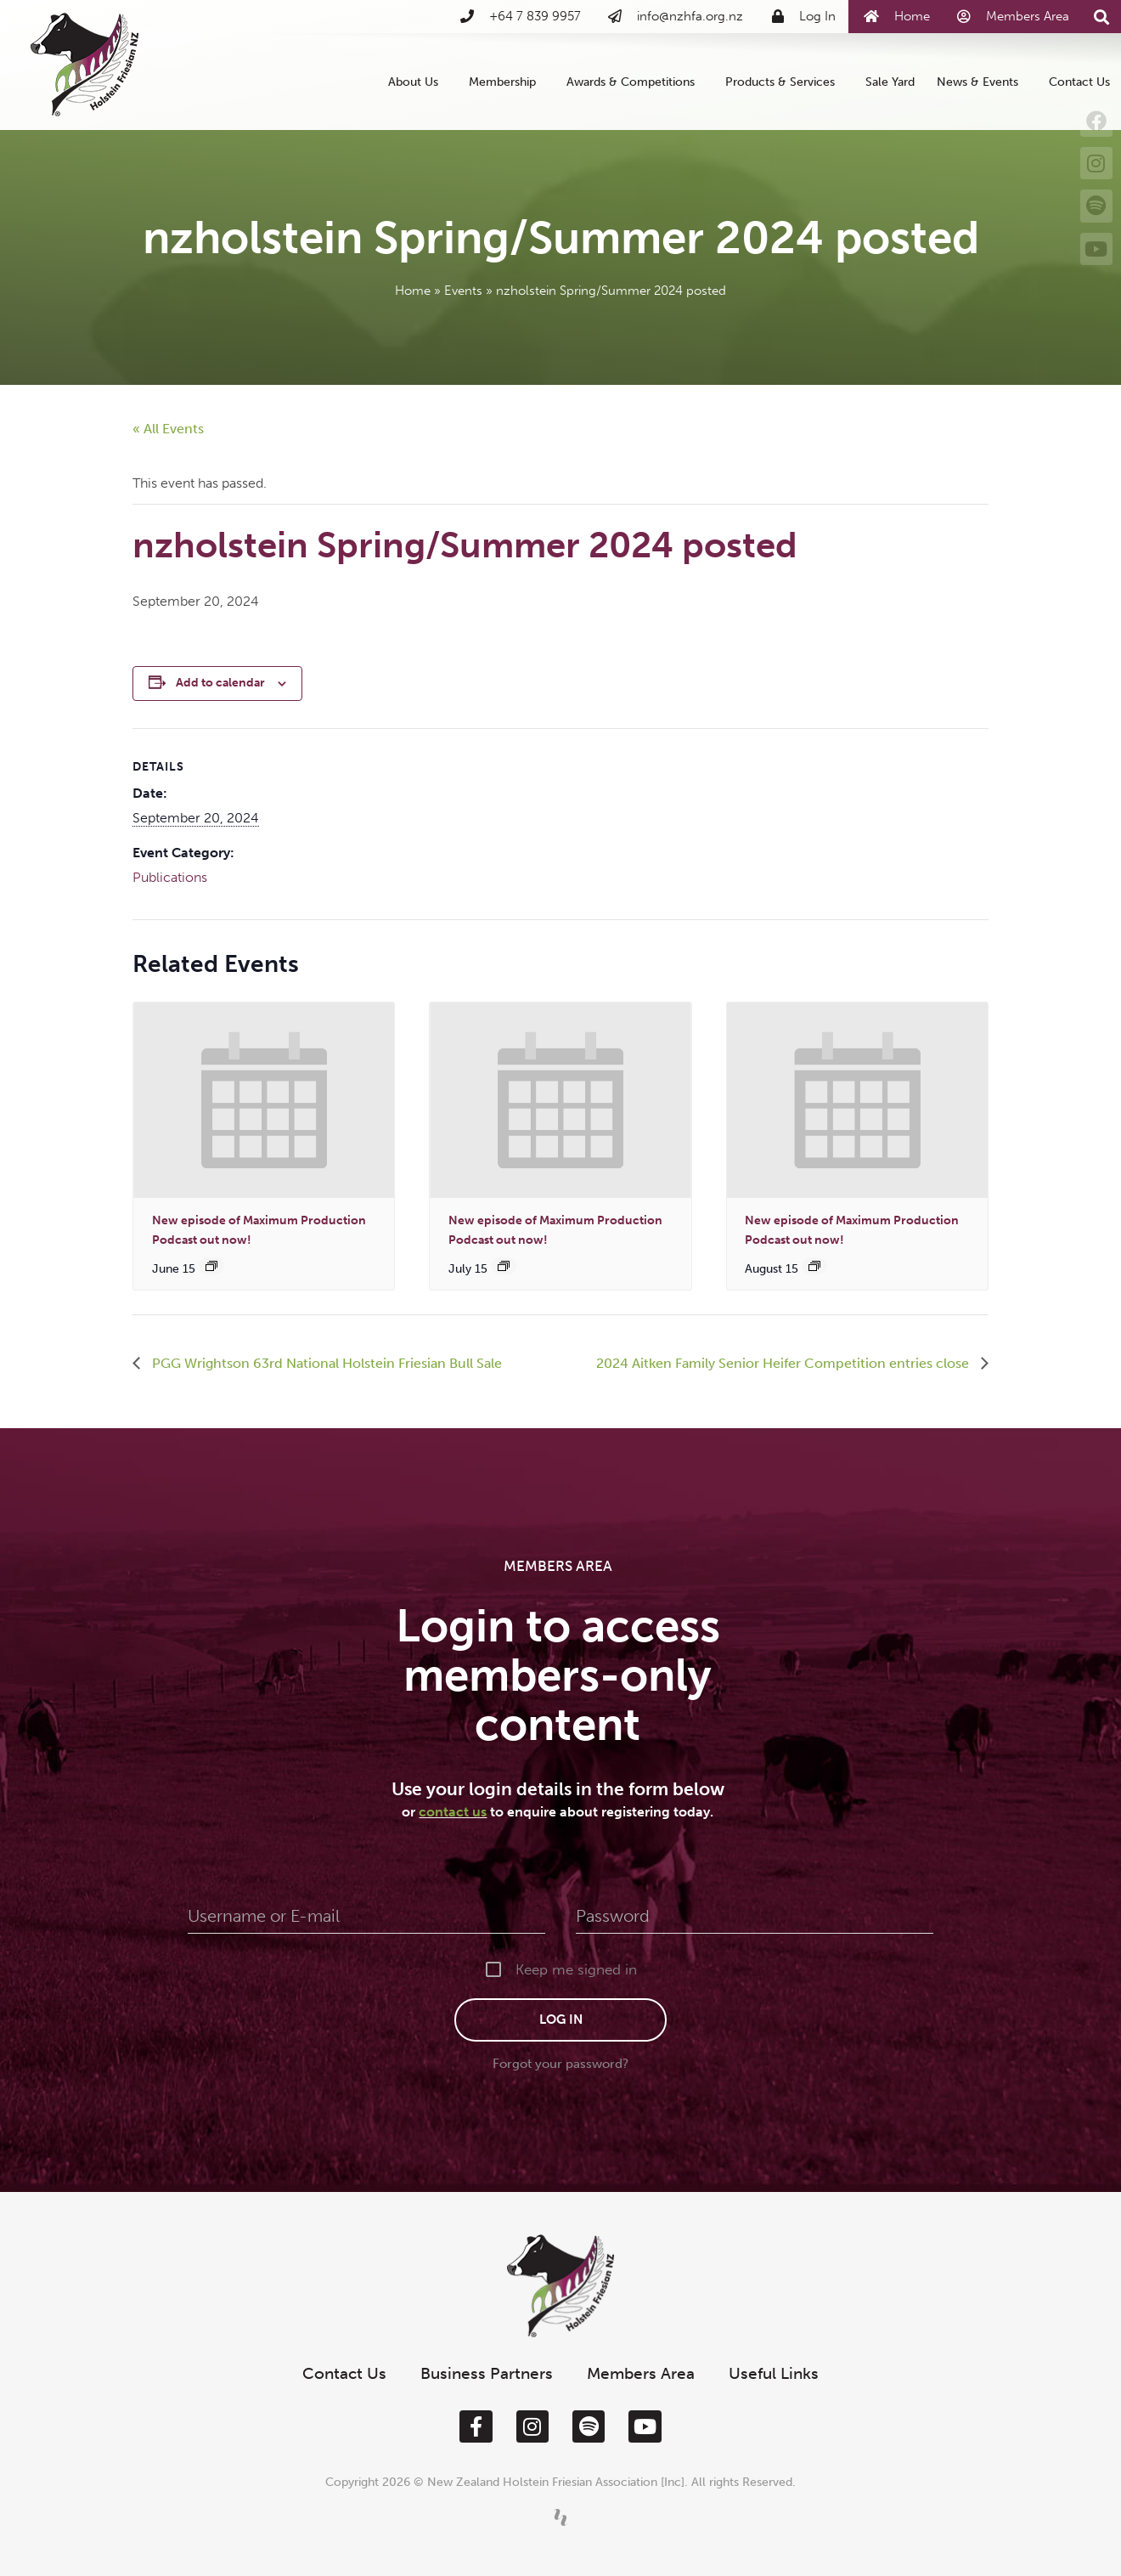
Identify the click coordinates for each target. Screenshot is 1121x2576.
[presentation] (263, 1100)
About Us (417, 81)
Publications (169, 877)
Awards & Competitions (634, 81)
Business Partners (486, 2373)
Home (413, 290)
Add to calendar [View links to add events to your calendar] (220, 682)
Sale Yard (890, 81)
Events (463, 290)
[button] (1102, 17)
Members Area (641, 2373)
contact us (453, 1812)
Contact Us (1079, 81)
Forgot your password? (560, 2063)
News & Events (982, 81)
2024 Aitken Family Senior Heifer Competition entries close (784, 1363)
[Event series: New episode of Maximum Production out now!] (211, 1266)
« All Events (168, 429)
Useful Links (774, 2373)
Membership (506, 81)
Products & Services (784, 81)
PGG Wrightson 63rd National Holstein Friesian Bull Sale (325, 1363)
